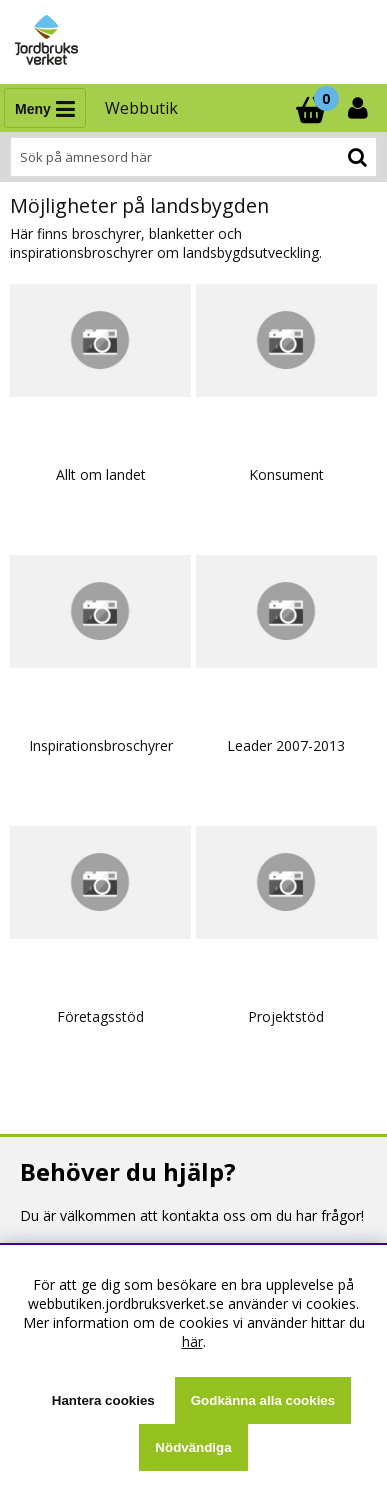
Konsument (286, 474)
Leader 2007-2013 (286, 745)
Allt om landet (101, 474)
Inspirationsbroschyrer (101, 745)
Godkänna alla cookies (263, 1400)
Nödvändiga (193, 1447)
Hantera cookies (103, 1400)
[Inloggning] (360, 108)
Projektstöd (286, 1016)
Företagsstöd (100, 1016)
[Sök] (193, 157)
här (192, 1341)
